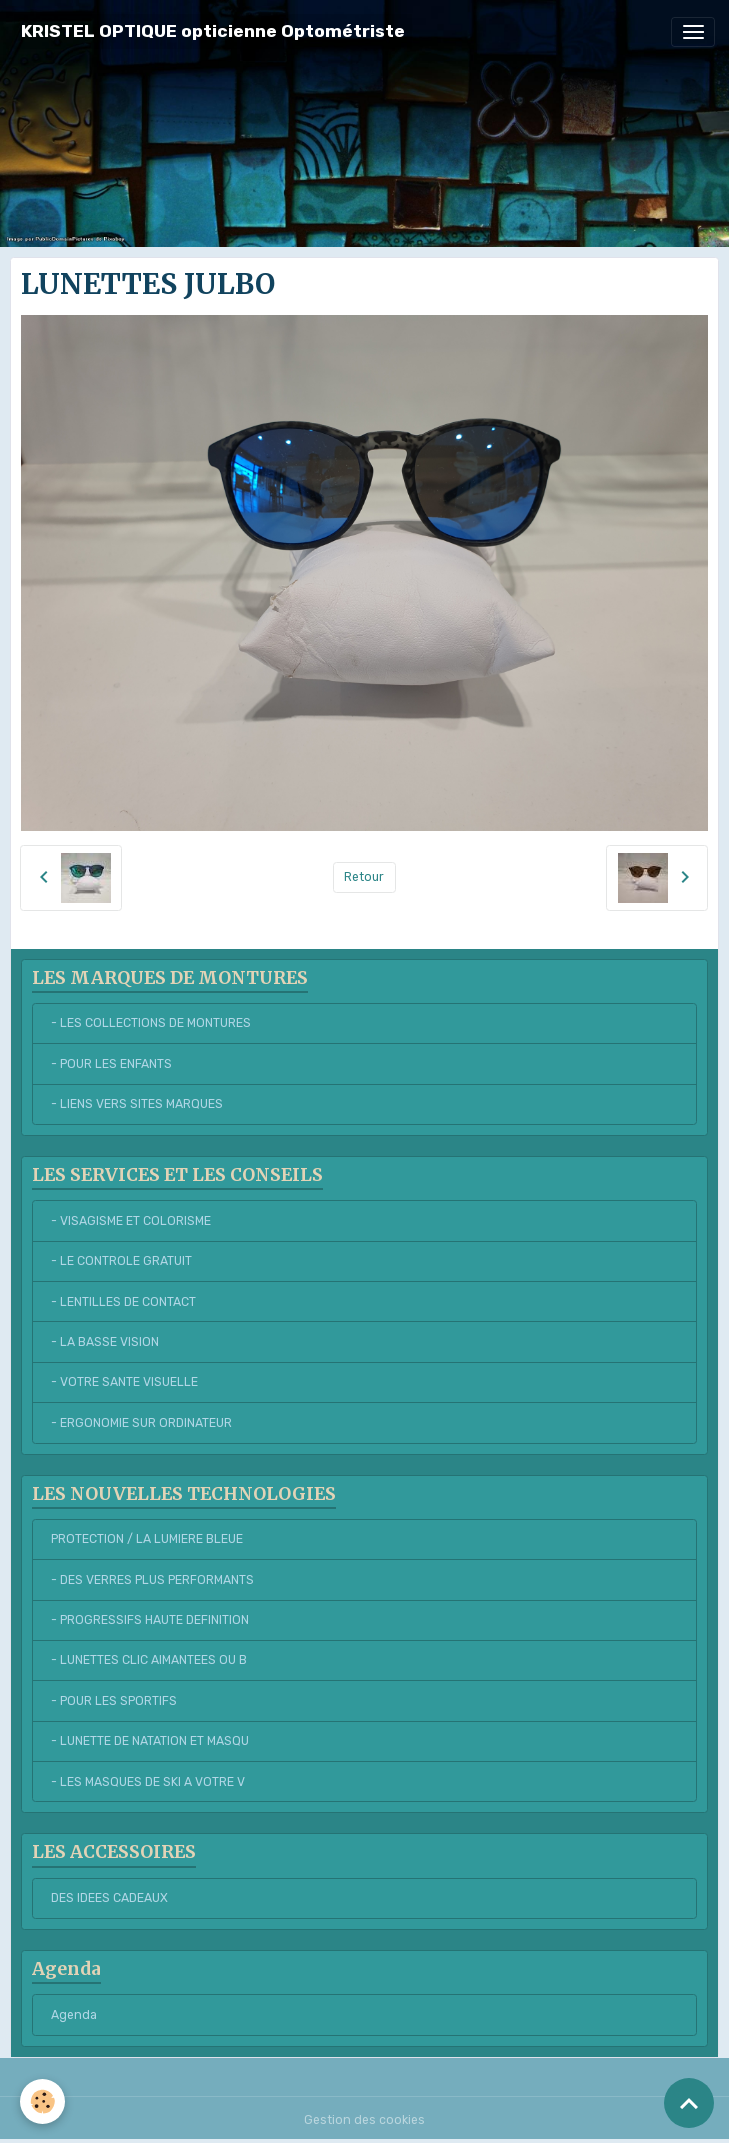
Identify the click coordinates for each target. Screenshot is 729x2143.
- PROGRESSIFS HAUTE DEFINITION (150, 1620)
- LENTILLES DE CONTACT (123, 1302)
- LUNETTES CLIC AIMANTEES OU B (149, 1660)
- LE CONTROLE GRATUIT (121, 1261)
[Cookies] (42, 2101)
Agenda (74, 2015)
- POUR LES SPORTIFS (114, 1701)
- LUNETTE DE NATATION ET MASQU (150, 1741)
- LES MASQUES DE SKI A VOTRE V (148, 1782)
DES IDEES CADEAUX (109, 1898)
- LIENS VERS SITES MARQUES (137, 1104)
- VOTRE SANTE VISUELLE (124, 1382)
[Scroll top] (689, 2103)
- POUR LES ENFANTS (111, 1064)
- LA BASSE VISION (105, 1342)
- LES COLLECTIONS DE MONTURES (151, 1023)
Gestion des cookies (364, 2120)
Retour (364, 877)
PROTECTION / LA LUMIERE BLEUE (147, 1539)
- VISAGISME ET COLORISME (131, 1221)
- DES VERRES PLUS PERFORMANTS (152, 1580)
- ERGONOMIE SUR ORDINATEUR (141, 1423)
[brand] (213, 31)
